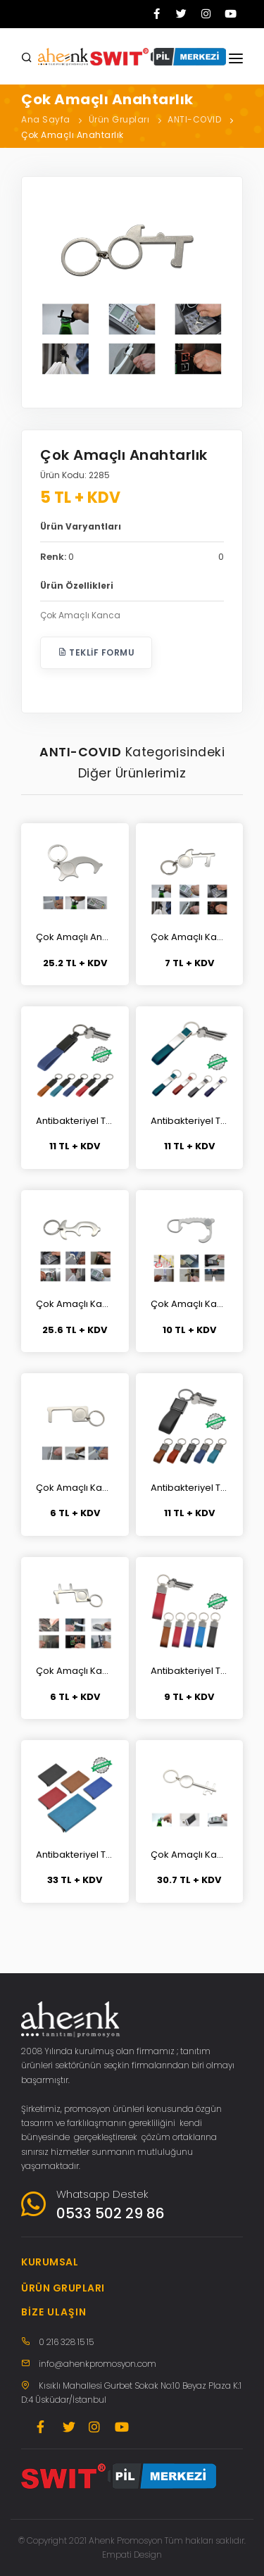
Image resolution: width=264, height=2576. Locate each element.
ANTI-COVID (194, 119)
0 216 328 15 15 (66, 2342)
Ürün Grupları (119, 119)
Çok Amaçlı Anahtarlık (72, 135)
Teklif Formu (96, 652)
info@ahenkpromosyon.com (97, 2364)
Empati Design (132, 2555)
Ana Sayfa (45, 119)
